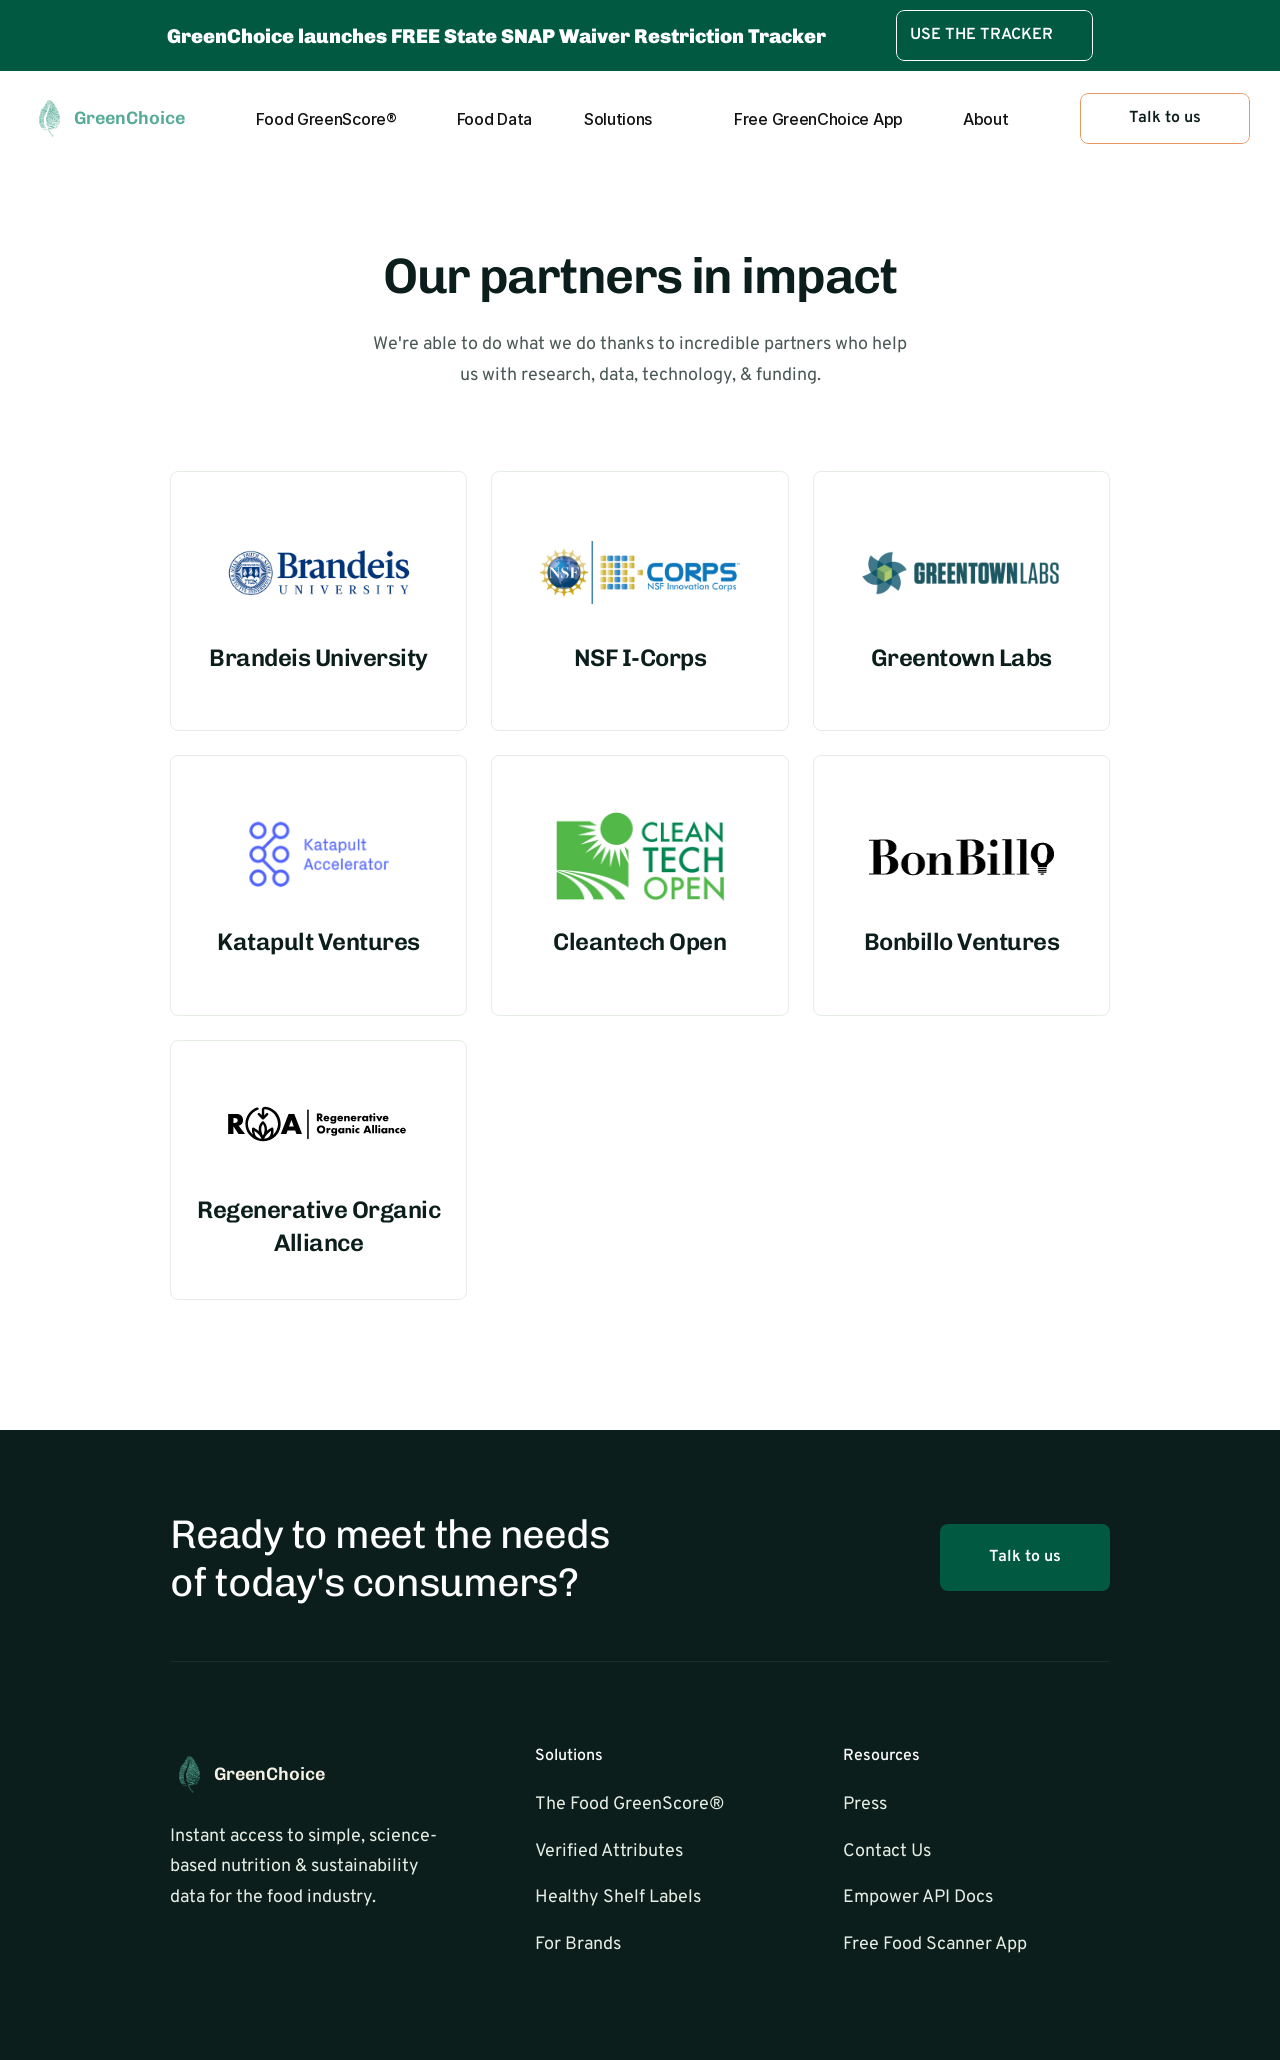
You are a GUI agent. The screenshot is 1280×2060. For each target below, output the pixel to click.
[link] (994, 35)
